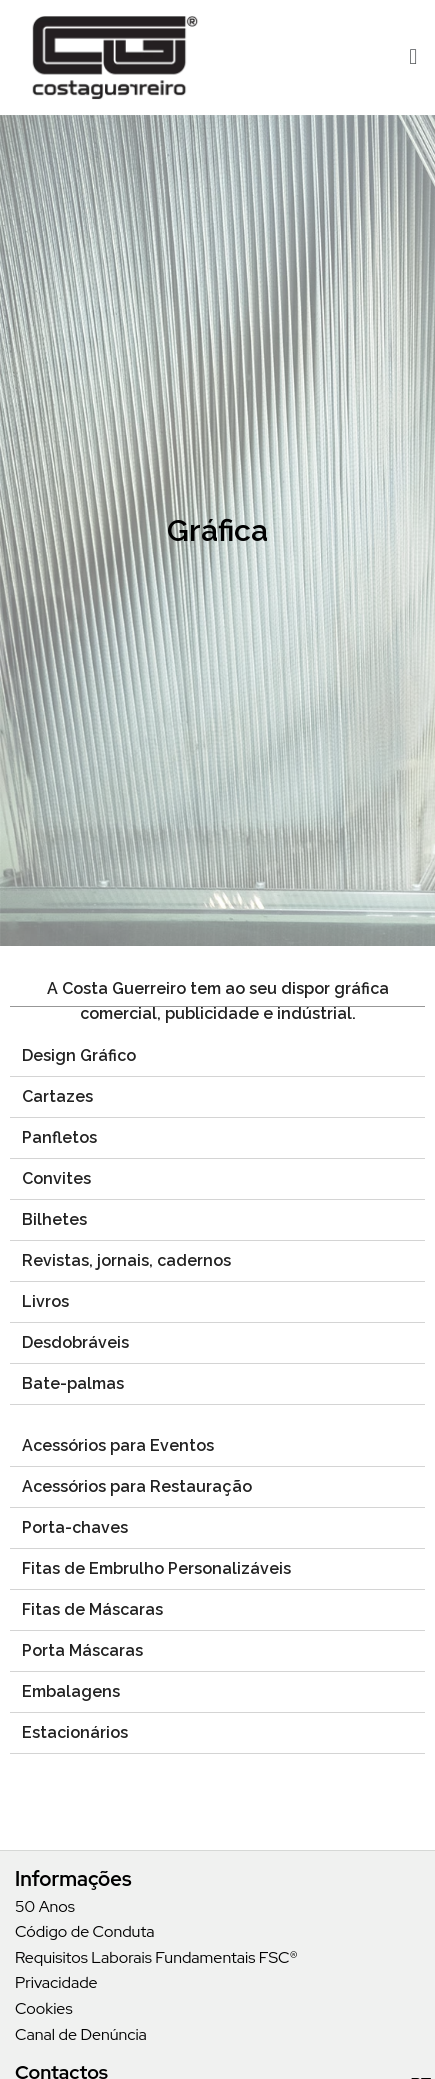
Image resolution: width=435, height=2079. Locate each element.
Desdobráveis (75, 1342)
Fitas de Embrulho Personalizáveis (156, 1568)
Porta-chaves (75, 1527)
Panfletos (59, 1137)
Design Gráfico (79, 1055)
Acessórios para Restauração (137, 1486)
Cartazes (57, 1096)
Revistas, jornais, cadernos (126, 1260)
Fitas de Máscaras (92, 1609)
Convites (56, 1178)
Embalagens (71, 1691)
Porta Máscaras (82, 1650)
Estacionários (75, 1732)
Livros (45, 1301)
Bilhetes (54, 1219)
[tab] (217, 1056)
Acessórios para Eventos (118, 1445)
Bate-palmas (73, 1383)
